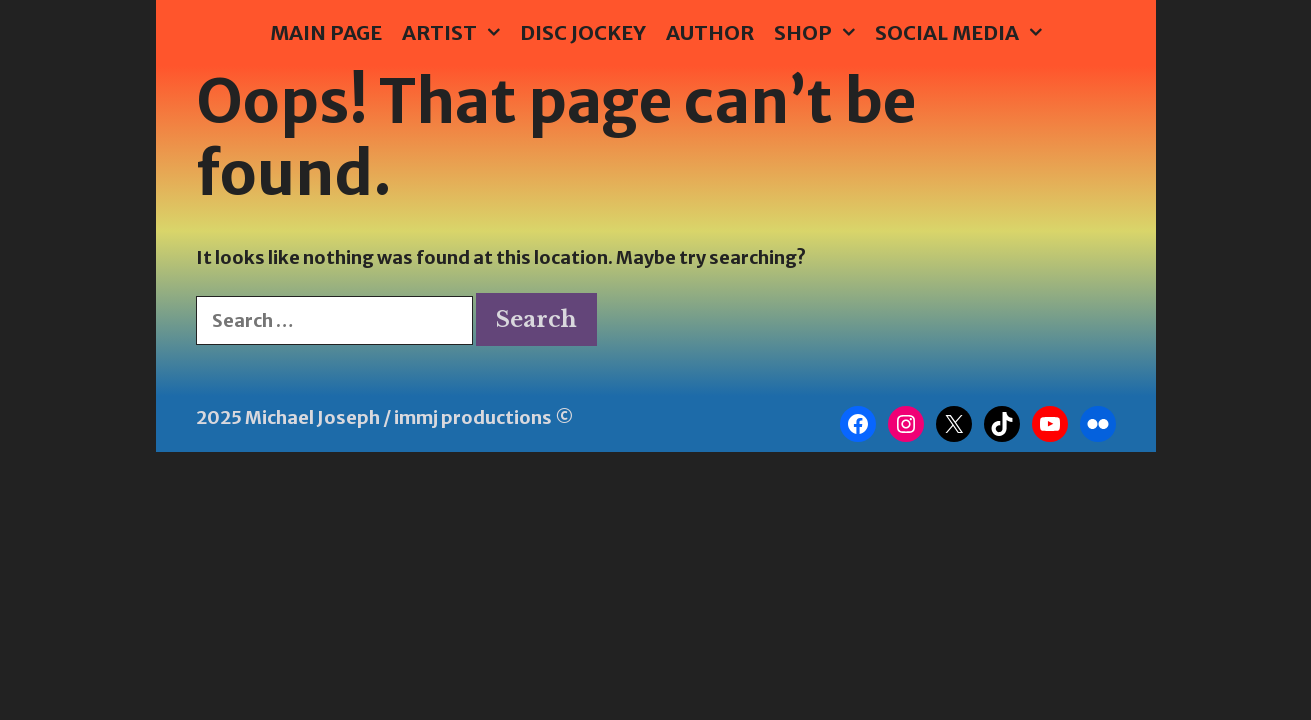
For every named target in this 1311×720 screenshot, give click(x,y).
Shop (819, 33)
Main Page (326, 32)
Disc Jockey (583, 32)
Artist (456, 33)
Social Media (963, 33)
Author (710, 32)
